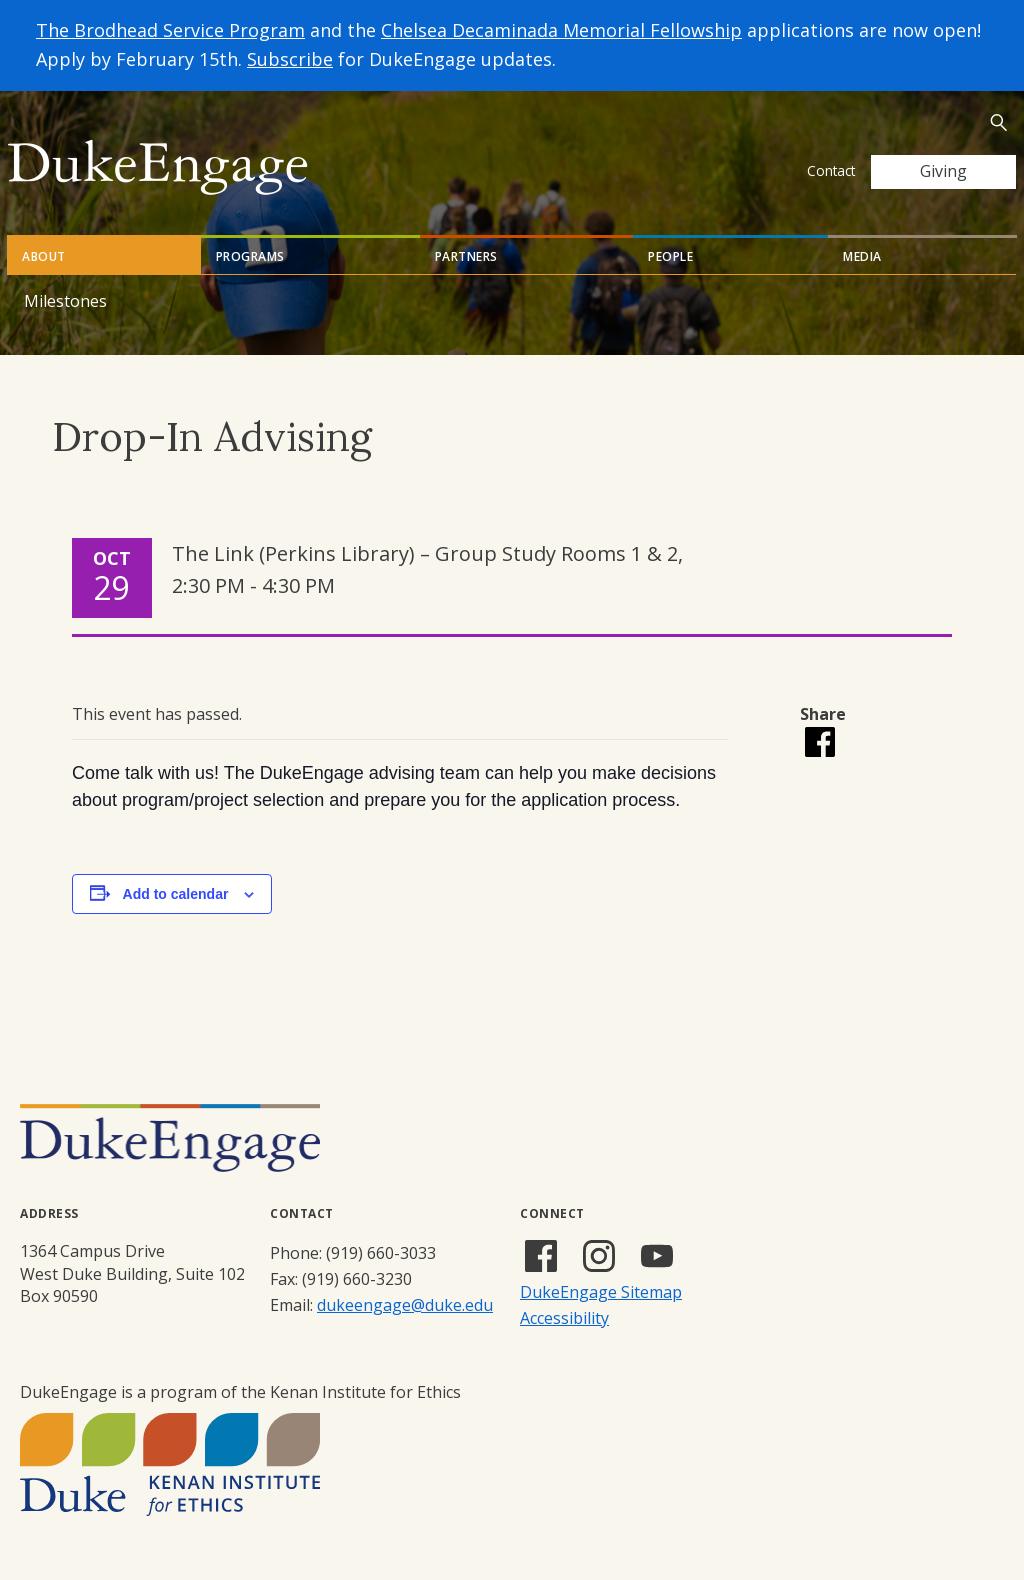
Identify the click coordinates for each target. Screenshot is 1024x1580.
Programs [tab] (250, 256)
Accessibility (564, 1318)
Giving (943, 171)
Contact (831, 170)
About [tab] (44, 256)
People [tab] (670, 256)
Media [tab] (862, 256)
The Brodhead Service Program (170, 30)
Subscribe (290, 59)
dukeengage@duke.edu (405, 1305)
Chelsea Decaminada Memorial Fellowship (561, 30)
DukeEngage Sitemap (601, 1292)
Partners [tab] (466, 256)
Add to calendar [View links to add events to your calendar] (176, 894)
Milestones (65, 301)
